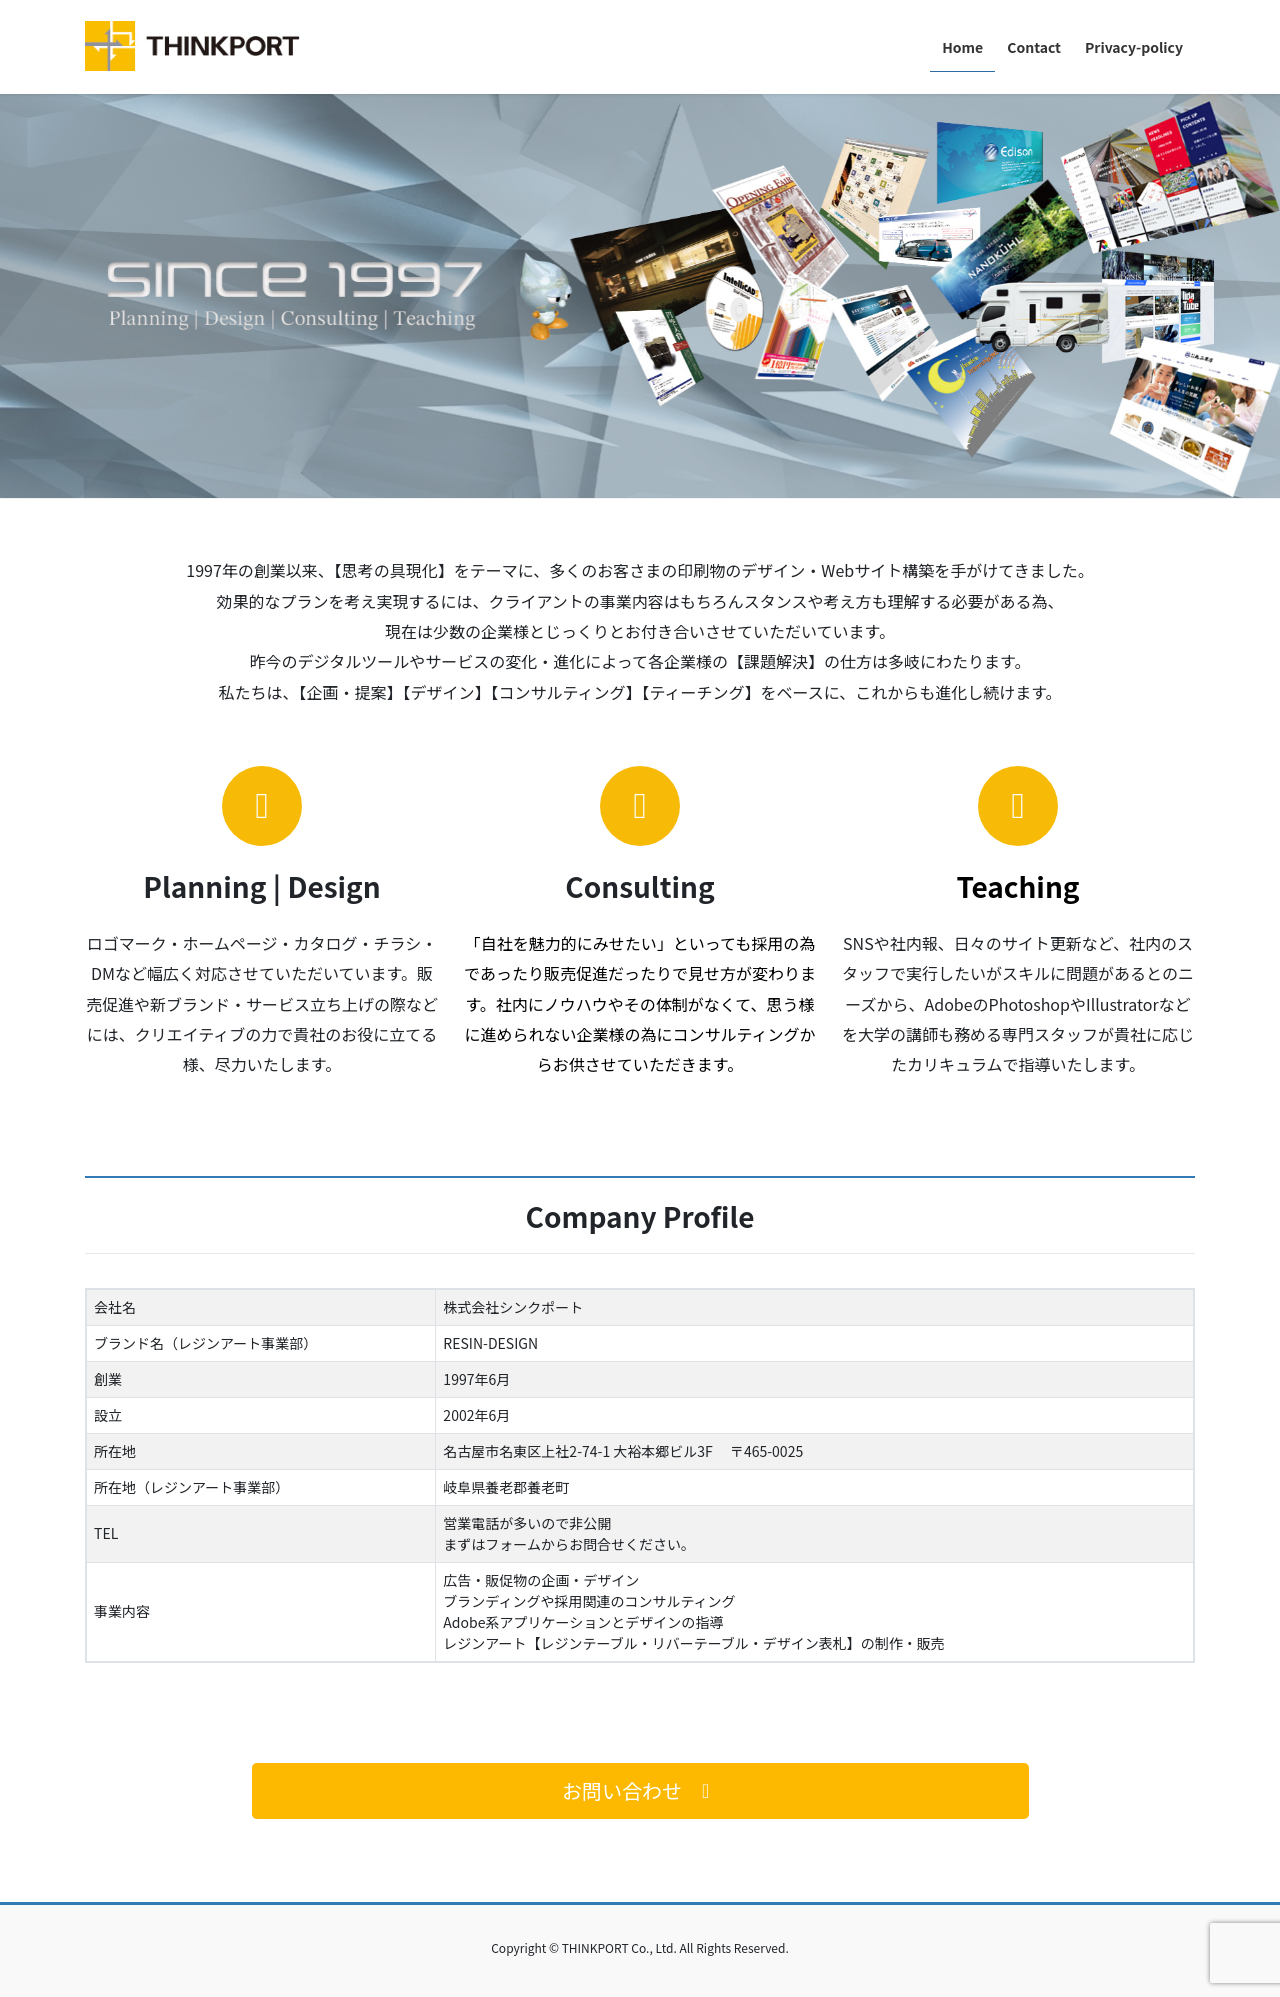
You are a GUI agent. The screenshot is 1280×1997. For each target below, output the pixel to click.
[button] (640, 1791)
